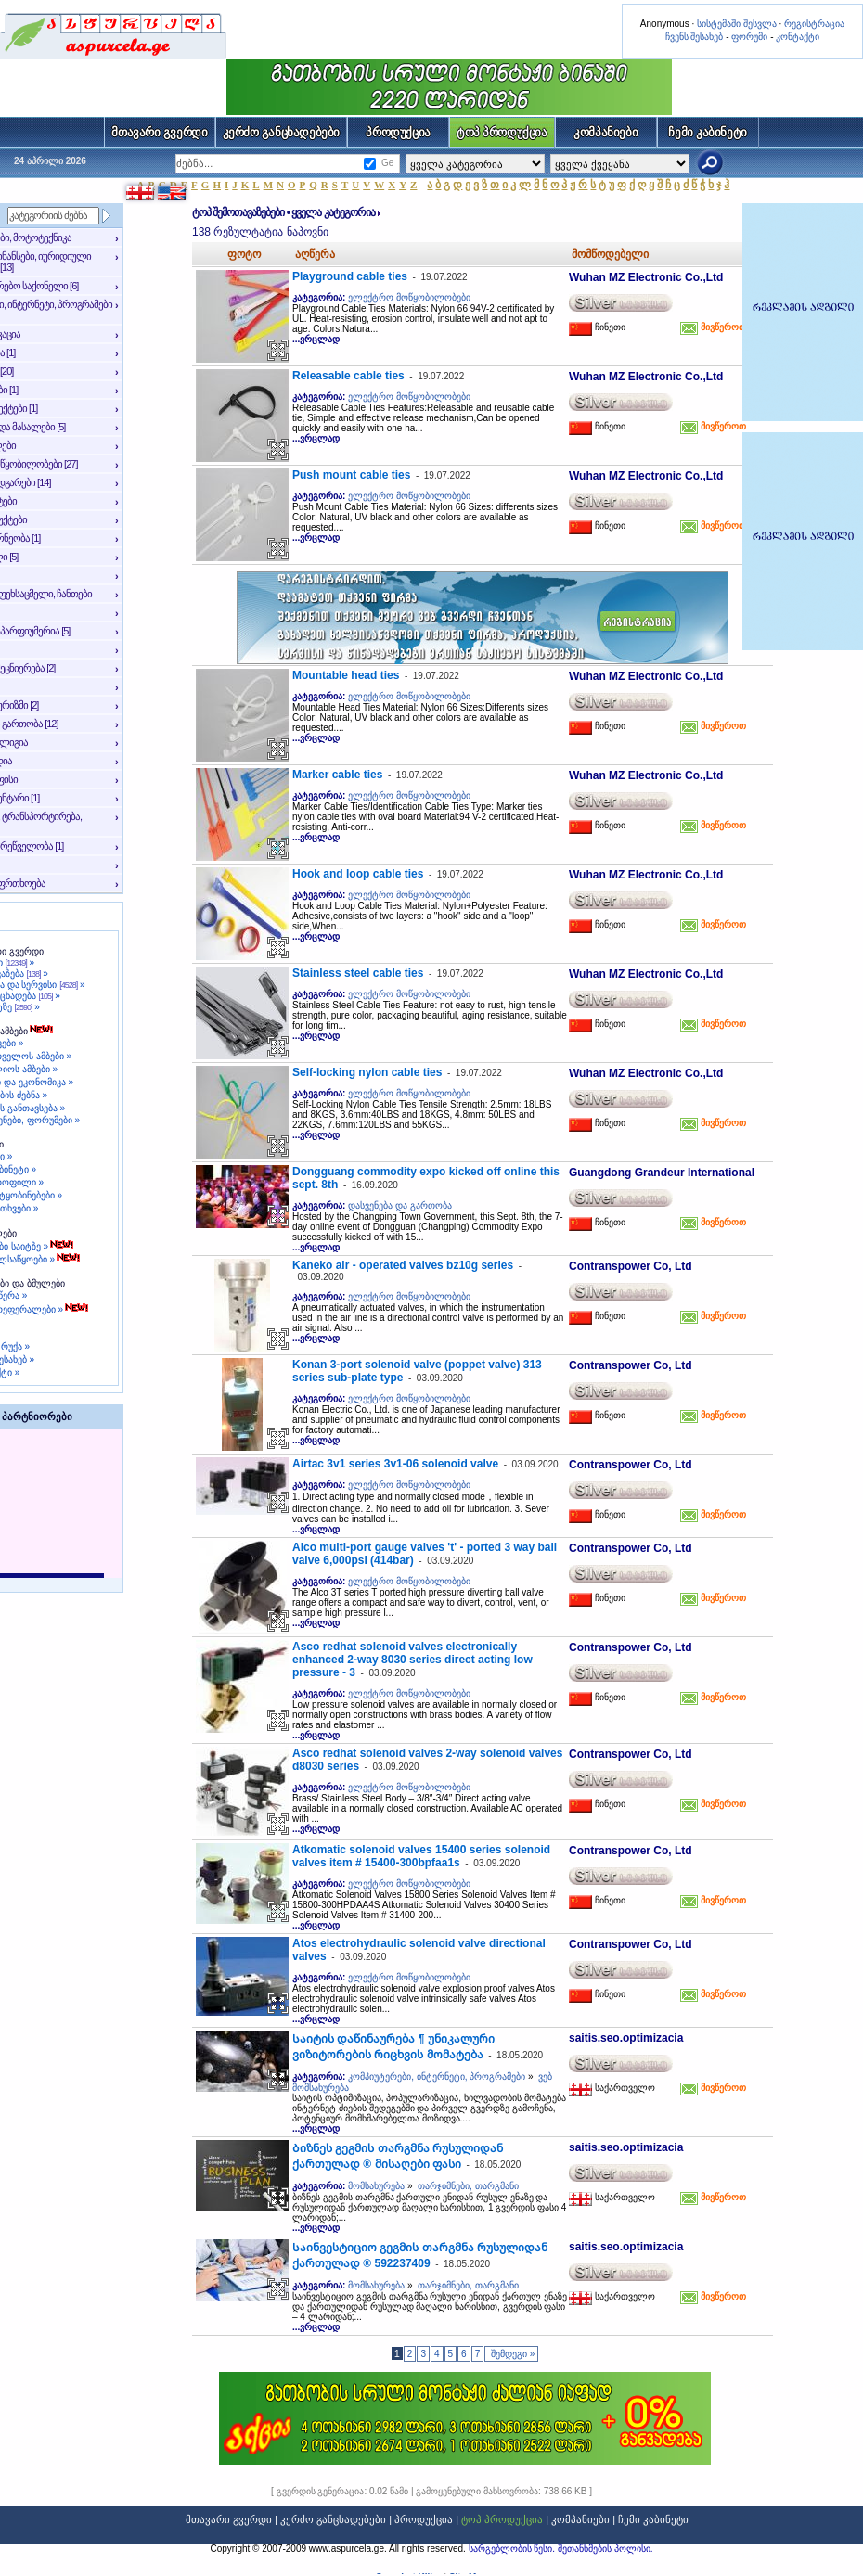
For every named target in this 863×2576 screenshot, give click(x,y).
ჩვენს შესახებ (694, 37)
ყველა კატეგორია (332, 212)
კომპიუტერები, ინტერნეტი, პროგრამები (436, 2076)
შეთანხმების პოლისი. (605, 2549)
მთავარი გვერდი (159, 132)
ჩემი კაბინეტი (707, 132)
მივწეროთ (722, 327)
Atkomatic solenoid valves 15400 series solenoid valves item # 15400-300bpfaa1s (421, 1856)
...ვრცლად (316, 339)
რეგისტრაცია (814, 24)
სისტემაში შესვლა (737, 24)
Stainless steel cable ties (357, 973)
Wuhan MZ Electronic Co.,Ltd (646, 277)
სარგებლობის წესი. (513, 2549)
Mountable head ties (345, 675)
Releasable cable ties (348, 375)
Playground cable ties (349, 276)
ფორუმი (749, 37)
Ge (387, 163)
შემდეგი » (511, 2354)
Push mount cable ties (351, 474)
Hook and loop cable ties (357, 873)
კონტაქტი (797, 37)
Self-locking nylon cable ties (367, 1072)
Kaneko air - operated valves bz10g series (402, 1265)
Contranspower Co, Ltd (630, 1266)
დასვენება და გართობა (400, 1205)
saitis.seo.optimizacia (626, 2037)
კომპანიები (605, 132)
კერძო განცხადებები (282, 132)
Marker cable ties (337, 774)
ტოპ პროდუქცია (502, 132)
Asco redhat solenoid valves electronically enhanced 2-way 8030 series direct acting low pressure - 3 (412, 1659)
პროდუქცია (398, 132)
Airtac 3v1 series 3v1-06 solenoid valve (395, 1463)
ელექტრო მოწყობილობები (409, 297)
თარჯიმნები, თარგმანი (468, 2186)
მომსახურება (376, 2186)
